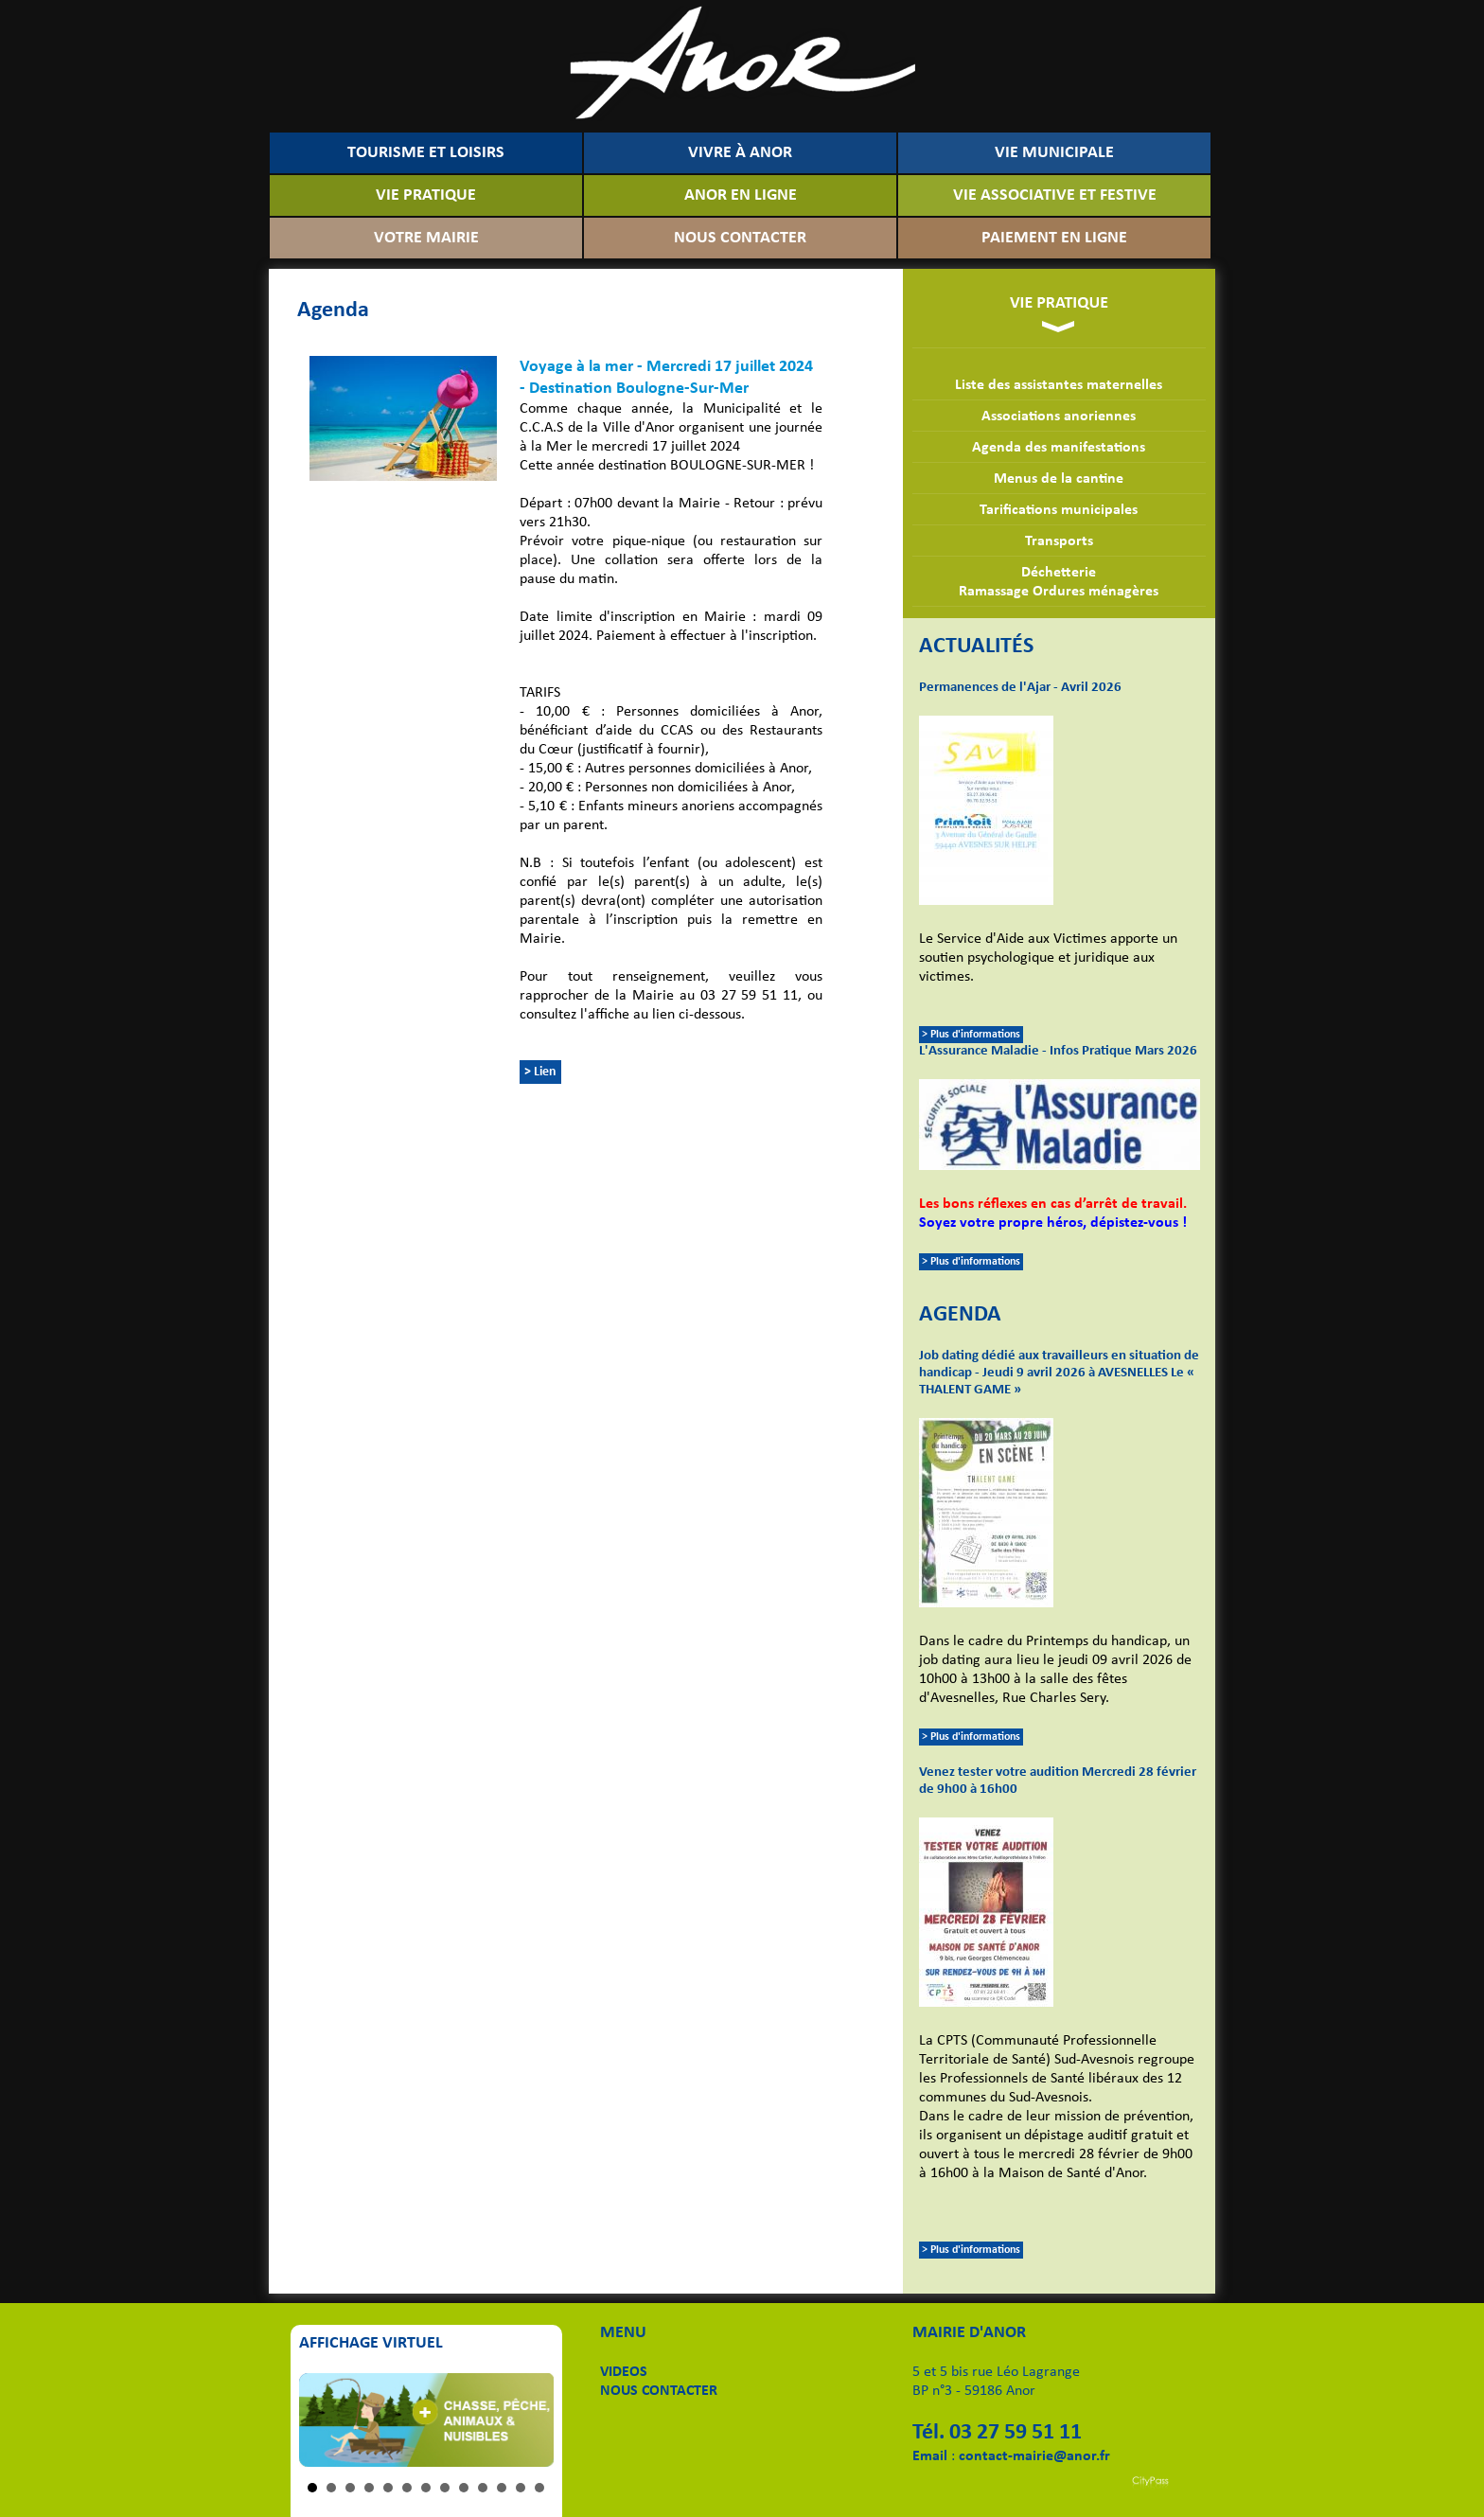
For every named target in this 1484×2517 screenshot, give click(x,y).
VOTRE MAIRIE (426, 238)
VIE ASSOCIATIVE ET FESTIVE (1055, 195)
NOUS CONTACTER (740, 238)
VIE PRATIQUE (426, 195)
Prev (324, 2420)
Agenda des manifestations (1058, 447)
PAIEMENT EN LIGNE (1054, 238)
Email (929, 2456)
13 (539, 2487)
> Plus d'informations (971, 1034)
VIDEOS (623, 2372)
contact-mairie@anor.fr (1034, 2456)
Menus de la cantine (1058, 479)
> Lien (540, 1072)
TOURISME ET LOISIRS (425, 153)
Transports (1059, 541)
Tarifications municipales (1059, 510)
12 (520, 2487)
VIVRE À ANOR (740, 153)
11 (501, 2487)
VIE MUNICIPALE (1054, 153)
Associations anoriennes (1058, 416)
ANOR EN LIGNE (740, 195)
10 (482, 2487)
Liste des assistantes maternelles (1058, 385)
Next (529, 2420)
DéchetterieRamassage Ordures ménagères (1058, 582)
